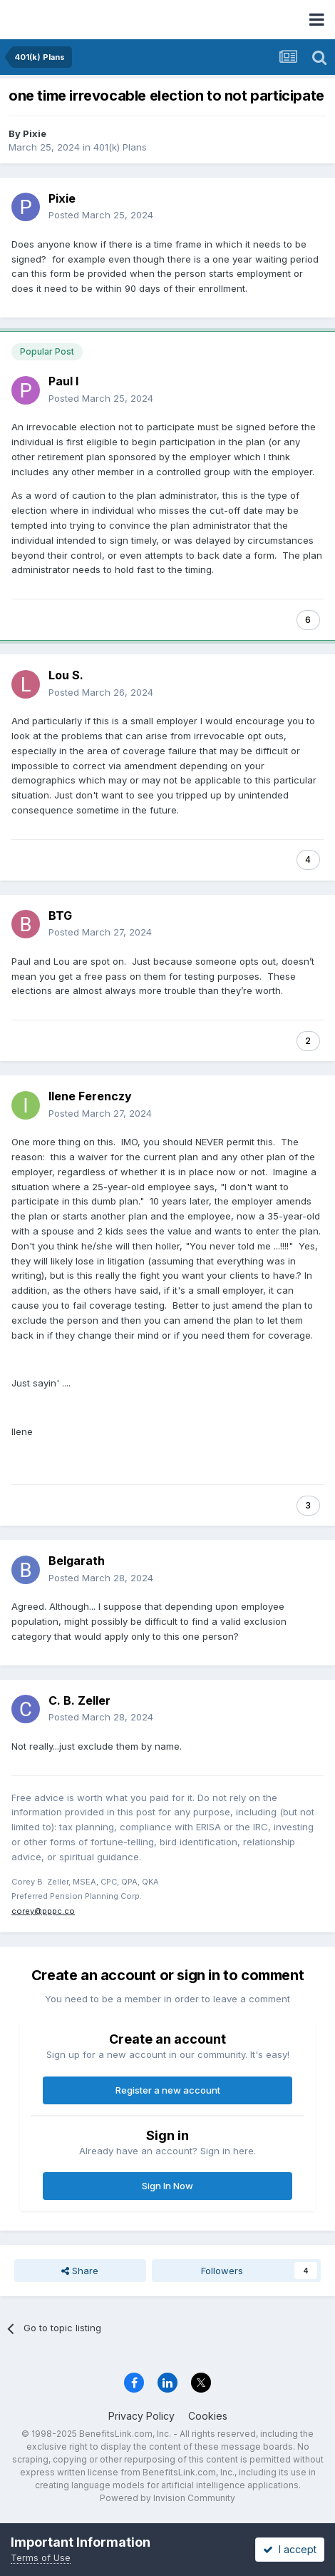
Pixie (34, 133)
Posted (100, 214)
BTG (60, 915)
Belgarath (76, 1560)
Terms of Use (41, 2557)
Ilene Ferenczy (90, 1096)
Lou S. (65, 675)
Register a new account (167, 2090)
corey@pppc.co (43, 1911)
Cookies (207, 2416)
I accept (289, 2549)
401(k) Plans (120, 147)
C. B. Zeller (79, 1700)
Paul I (63, 381)
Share (79, 2270)
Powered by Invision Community (167, 2498)
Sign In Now (167, 2185)
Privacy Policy (141, 2416)
